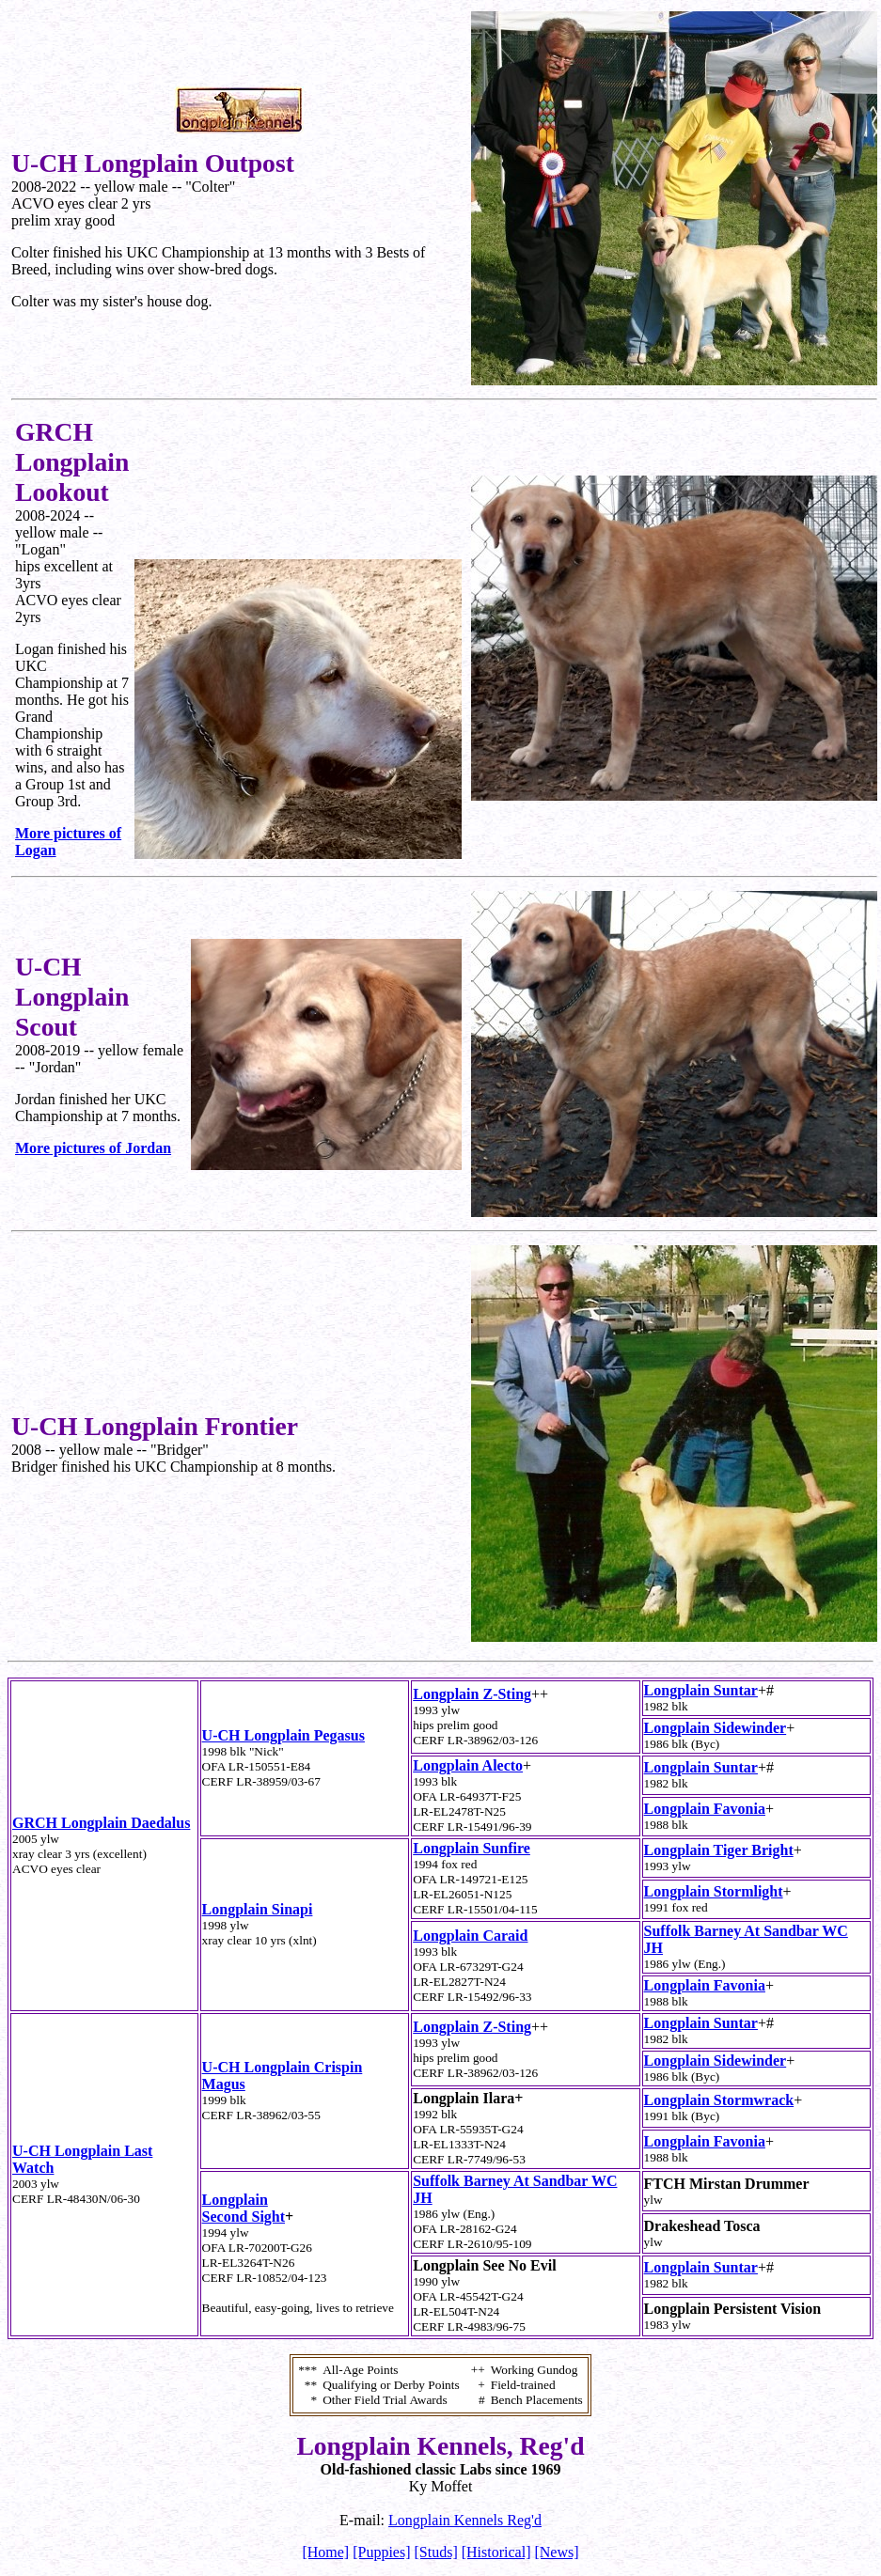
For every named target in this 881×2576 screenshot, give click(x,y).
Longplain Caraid (470, 1936)
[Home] (325, 2552)
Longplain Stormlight (713, 1891)
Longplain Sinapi (257, 1909)
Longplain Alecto (468, 1765)
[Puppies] (381, 2552)
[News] (556, 2552)
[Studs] (436, 2552)
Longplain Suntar (701, 1690)
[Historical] (496, 2552)
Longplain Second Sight (243, 2208)
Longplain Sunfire (471, 1848)
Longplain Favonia (704, 1809)
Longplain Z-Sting (472, 1694)
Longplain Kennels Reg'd (465, 2520)
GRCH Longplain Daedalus (101, 1823)
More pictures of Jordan (93, 1148)
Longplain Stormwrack (719, 2100)
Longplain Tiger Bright (719, 1850)
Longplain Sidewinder (715, 1728)
